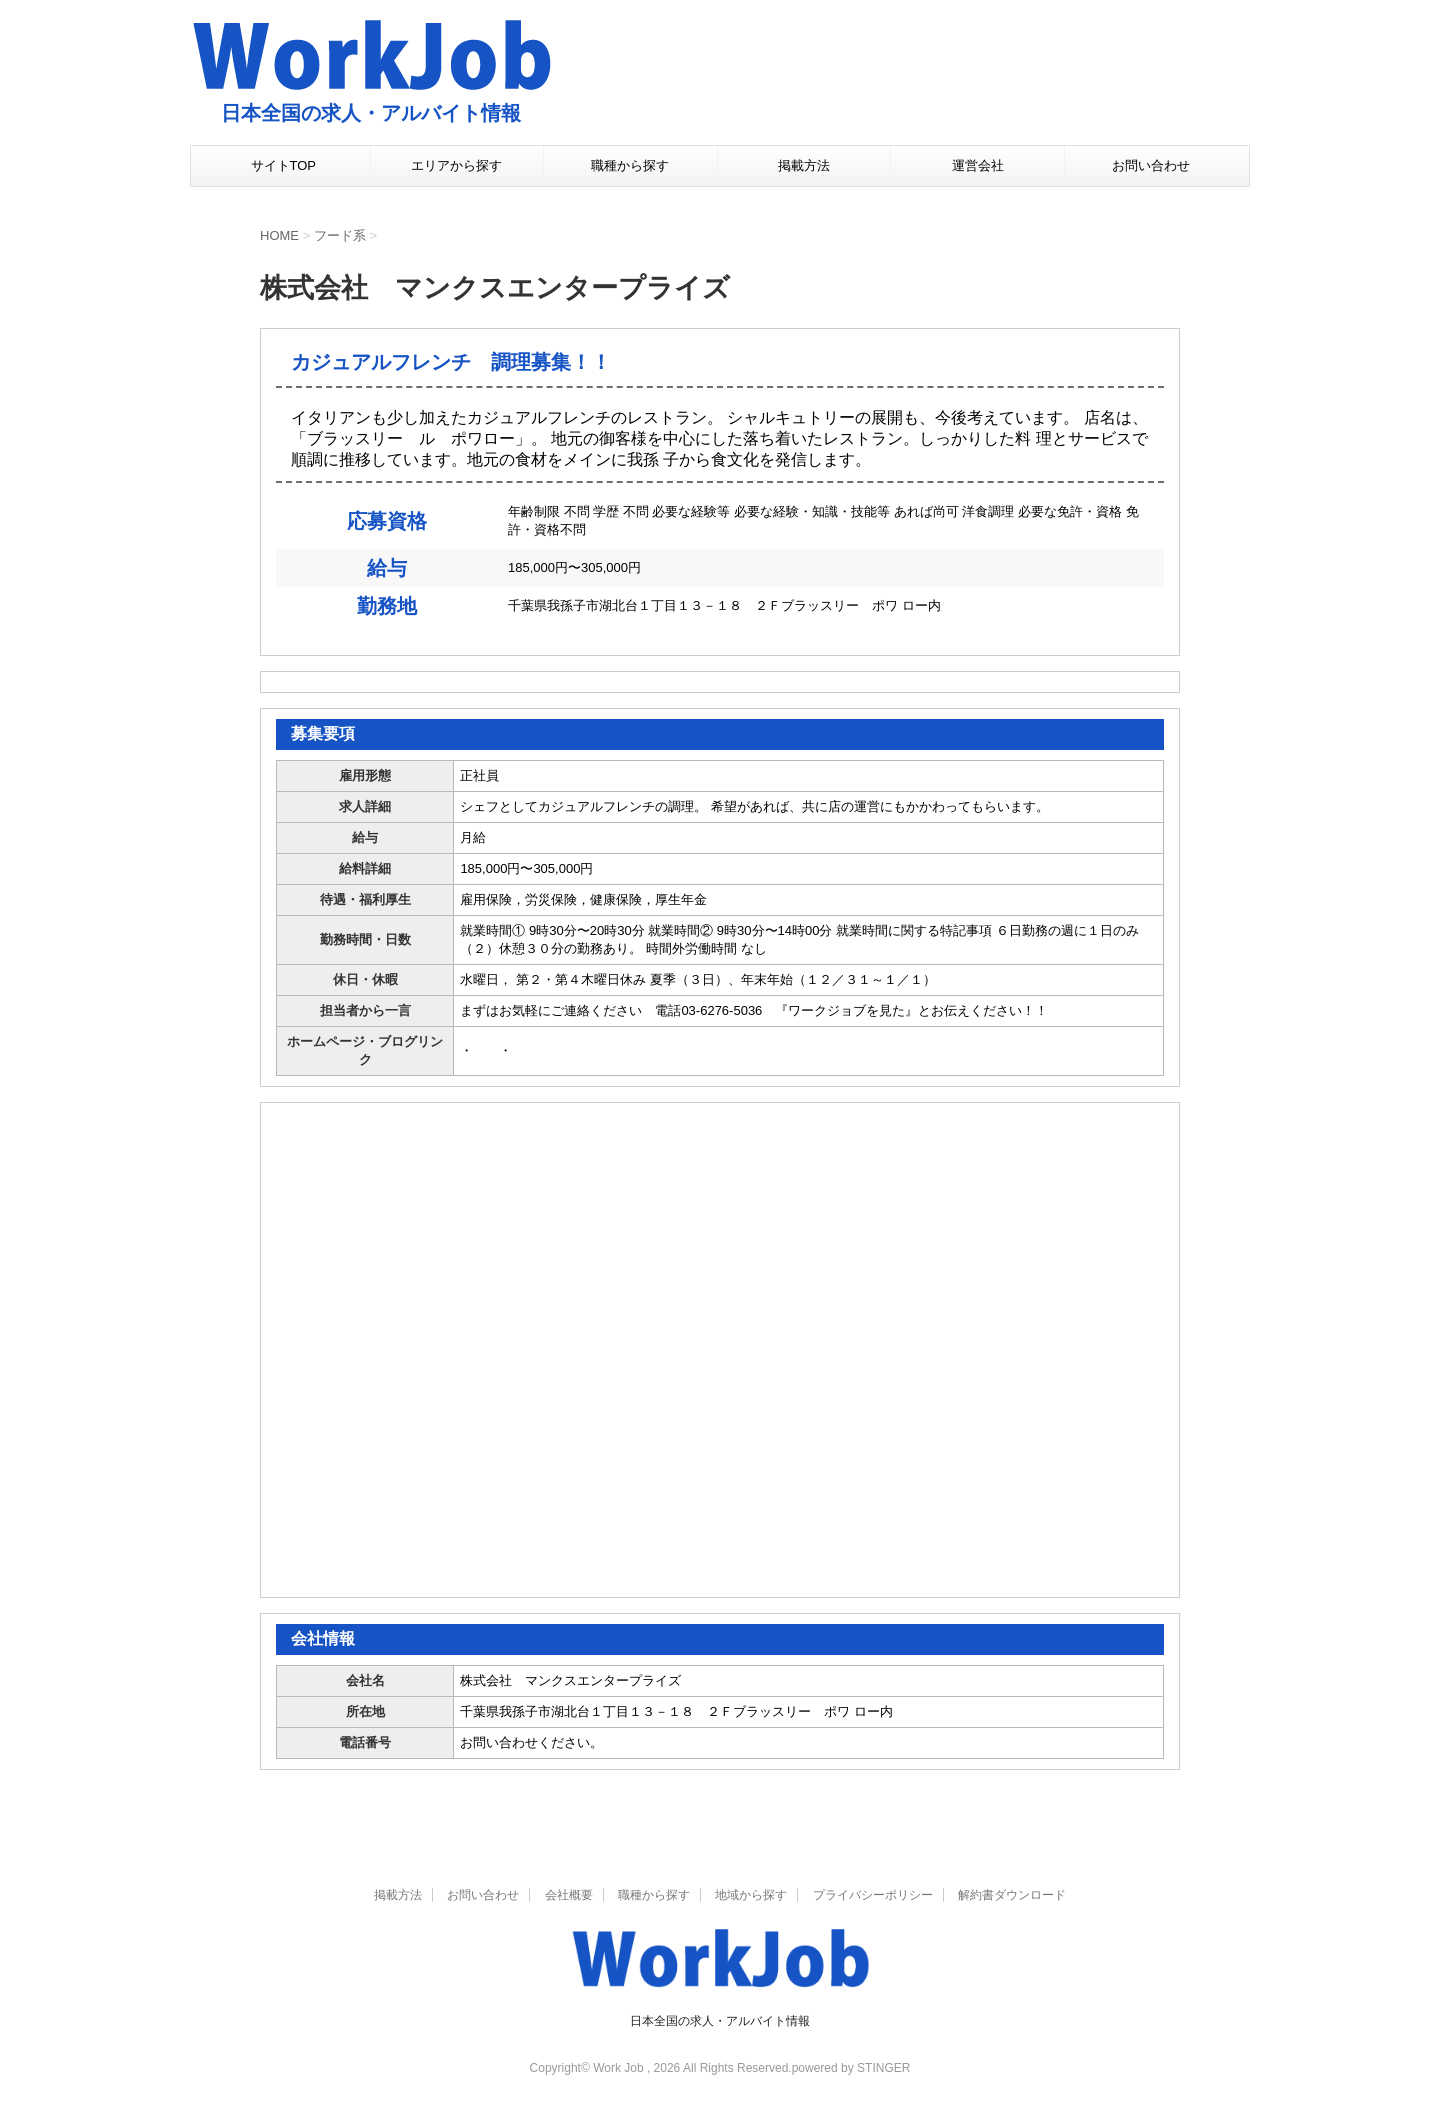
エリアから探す (456, 165)
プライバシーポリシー (873, 1895)
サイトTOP (284, 165)
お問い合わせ (1151, 165)
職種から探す (630, 165)
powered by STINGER (851, 2068)
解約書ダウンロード (1012, 1895)
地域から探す (751, 1895)
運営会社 (978, 165)
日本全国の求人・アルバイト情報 (720, 2021)
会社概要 (569, 1895)
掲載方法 (804, 165)
